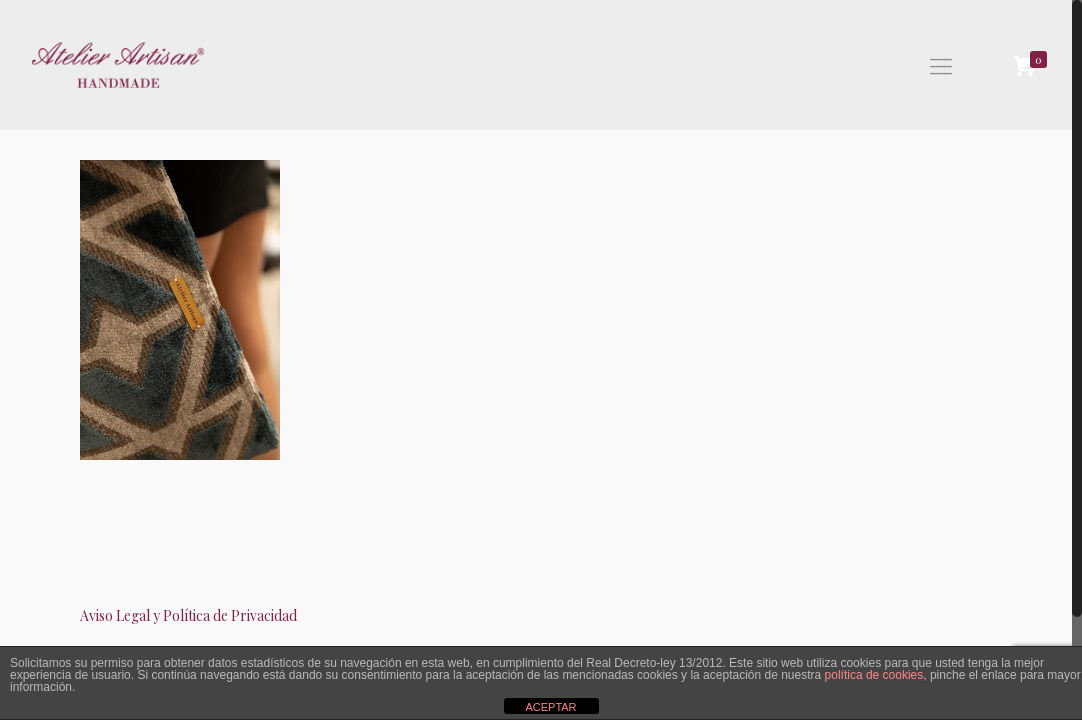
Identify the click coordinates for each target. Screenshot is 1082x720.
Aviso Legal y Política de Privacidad (188, 615)
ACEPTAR (550, 707)
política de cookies (874, 675)
